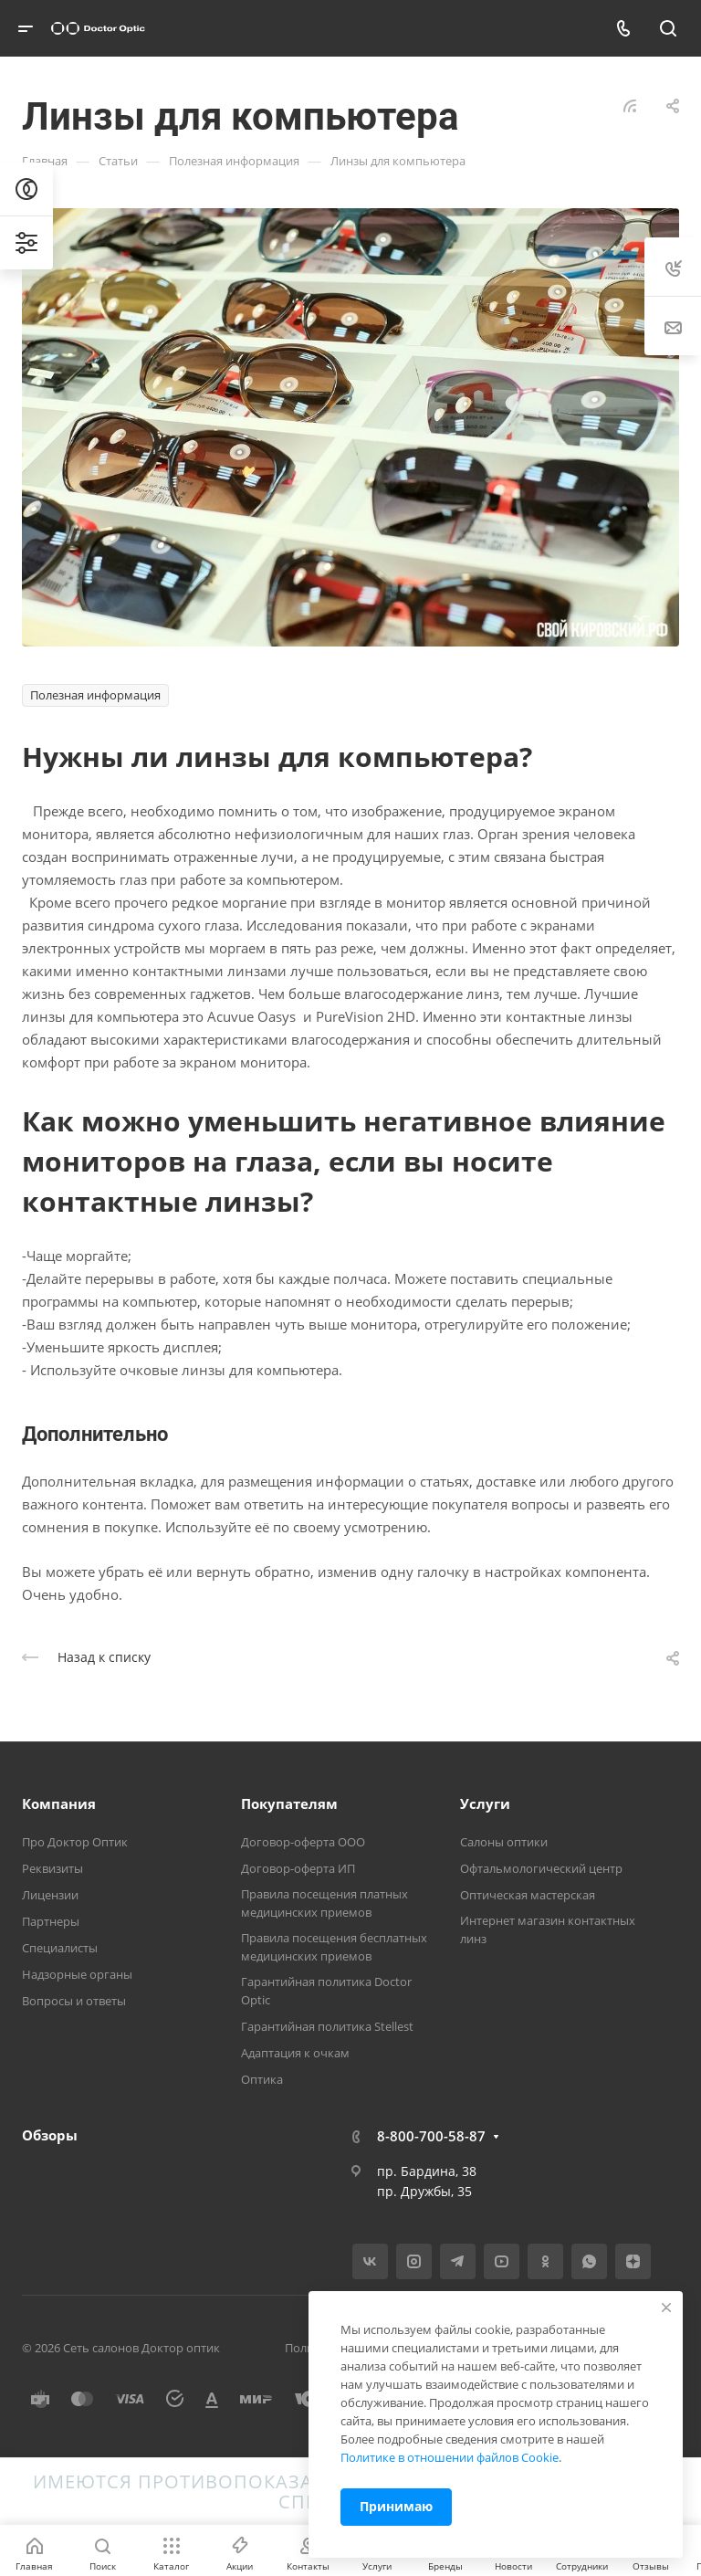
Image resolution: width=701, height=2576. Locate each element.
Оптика (262, 2079)
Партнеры (50, 1921)
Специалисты (60, 1948)
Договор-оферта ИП (298, 1868)
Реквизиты (52, 1868)
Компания (59, 1803)
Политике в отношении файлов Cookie (449, 2457)
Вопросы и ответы (74, 2000)
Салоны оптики (504, 1842)
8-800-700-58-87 (431, 2136)
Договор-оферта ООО (303, 1842)
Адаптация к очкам (295, 2053)
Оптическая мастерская (527, 1895)
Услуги (485, 1803)
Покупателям (289, 1803)
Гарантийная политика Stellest (327, 2026)
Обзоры (50, 2135)
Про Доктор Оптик (75, 1842)
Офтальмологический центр (541, 1868)
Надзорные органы (77, 1974)
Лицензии (50, 1895)
